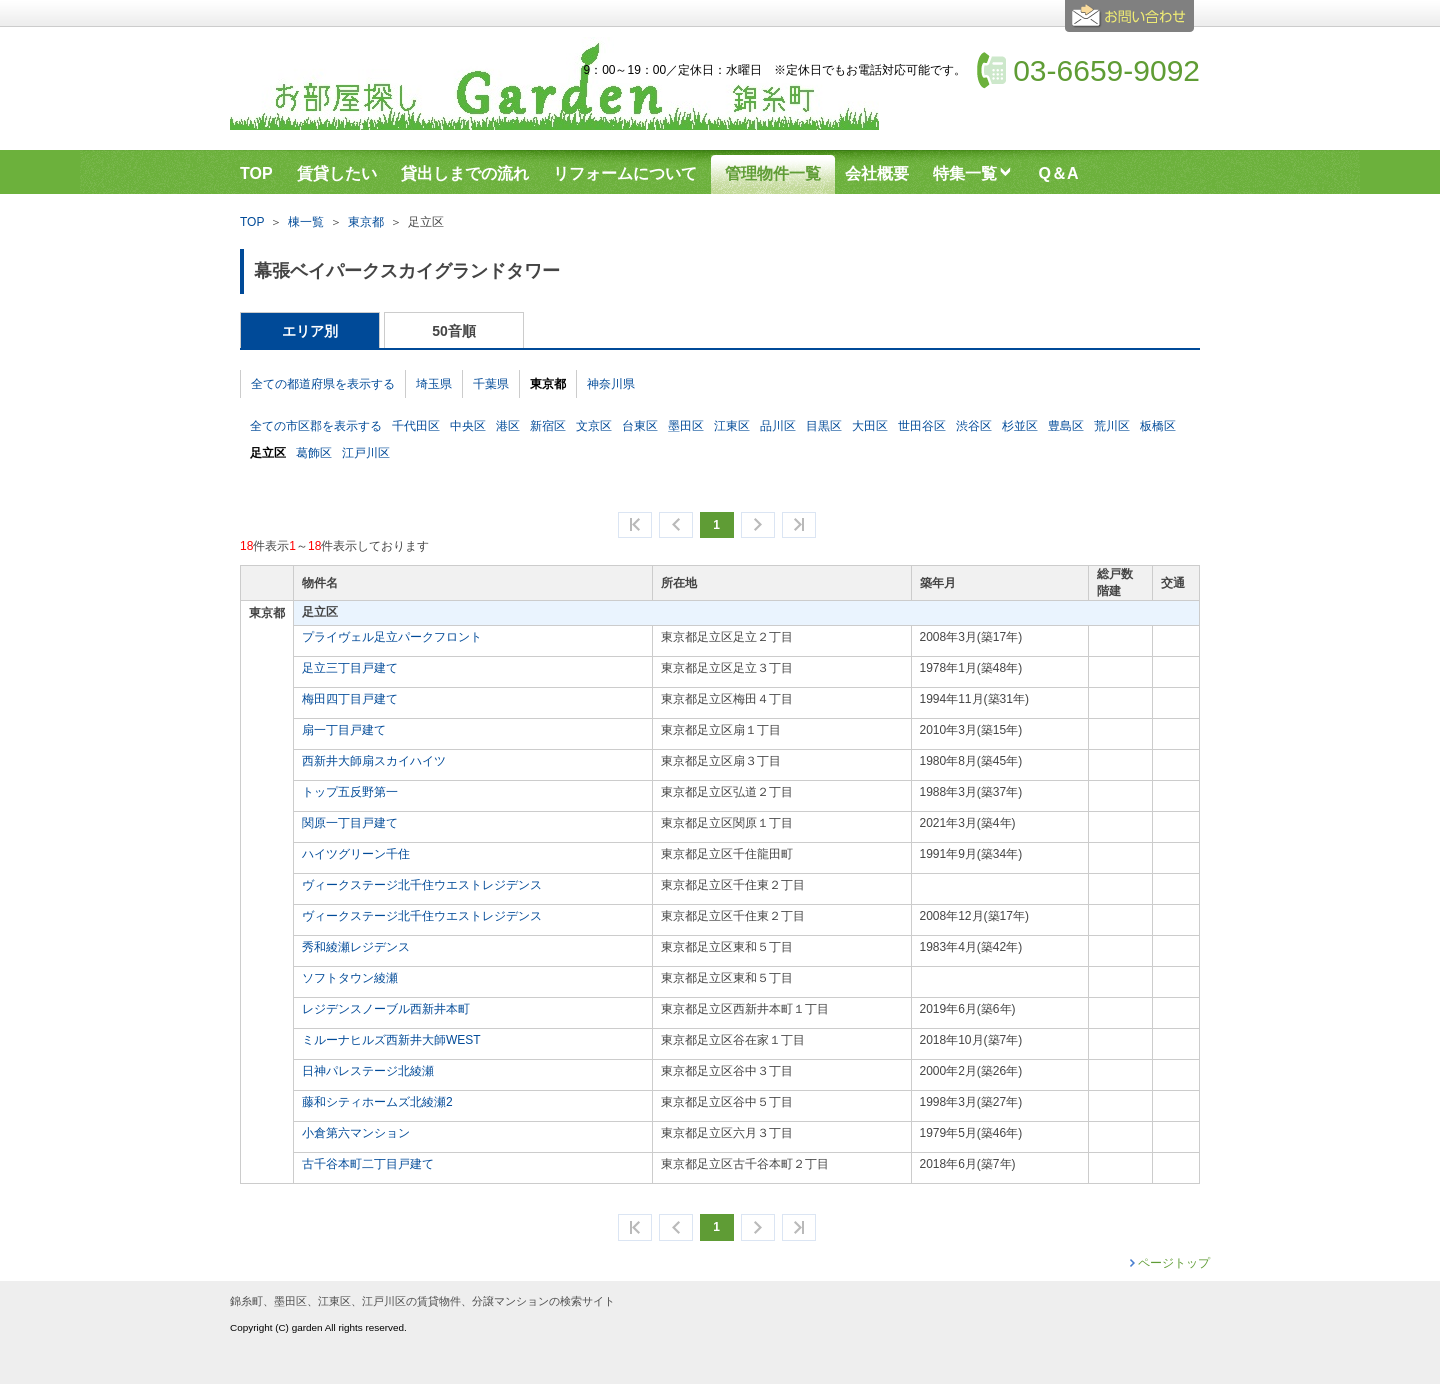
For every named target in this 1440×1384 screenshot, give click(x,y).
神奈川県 (611, 384)
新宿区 (548, 426)
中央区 (468, 426)
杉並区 (1020, 426)
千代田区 (416, 426)
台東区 (640, 426)
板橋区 (1158, 426)
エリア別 (310, 331)
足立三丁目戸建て (350, 668)
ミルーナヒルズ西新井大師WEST (391, 1040)
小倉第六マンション (356, 1133)
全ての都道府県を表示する (323, 384)
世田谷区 (922, 426)
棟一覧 (306, 222)
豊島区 (1066, 426)
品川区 (778, 426)
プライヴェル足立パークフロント (392, 637)
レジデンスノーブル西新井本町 (386, 1009)
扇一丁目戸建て (344, 730)
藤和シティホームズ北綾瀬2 (377, 1102)
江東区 (732, 426)
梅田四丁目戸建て (350, 699)
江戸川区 (366, 453)
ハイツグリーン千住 (356, 854)
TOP (252, 222)
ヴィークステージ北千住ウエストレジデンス (422, 885)
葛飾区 (314, 453)
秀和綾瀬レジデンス (356, 947)
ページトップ (1174, 1263)
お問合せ (1132, 24)
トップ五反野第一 (350, 792)
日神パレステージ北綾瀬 (368, 1071)
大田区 (870, 426)
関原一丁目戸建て (350, 823)
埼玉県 (434, 384)
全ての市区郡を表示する (316, 426)
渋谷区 (974, 426)
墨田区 (686, 426)
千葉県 (491, 384)
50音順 (454, 331)
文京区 (594, 426)
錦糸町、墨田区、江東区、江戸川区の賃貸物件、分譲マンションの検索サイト (422, 1301)
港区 (508, 426)
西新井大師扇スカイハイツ (374, 761)
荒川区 (1112, 426)
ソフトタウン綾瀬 (350, 978)
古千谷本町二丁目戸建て (368, 1164)
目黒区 (824, 426)
